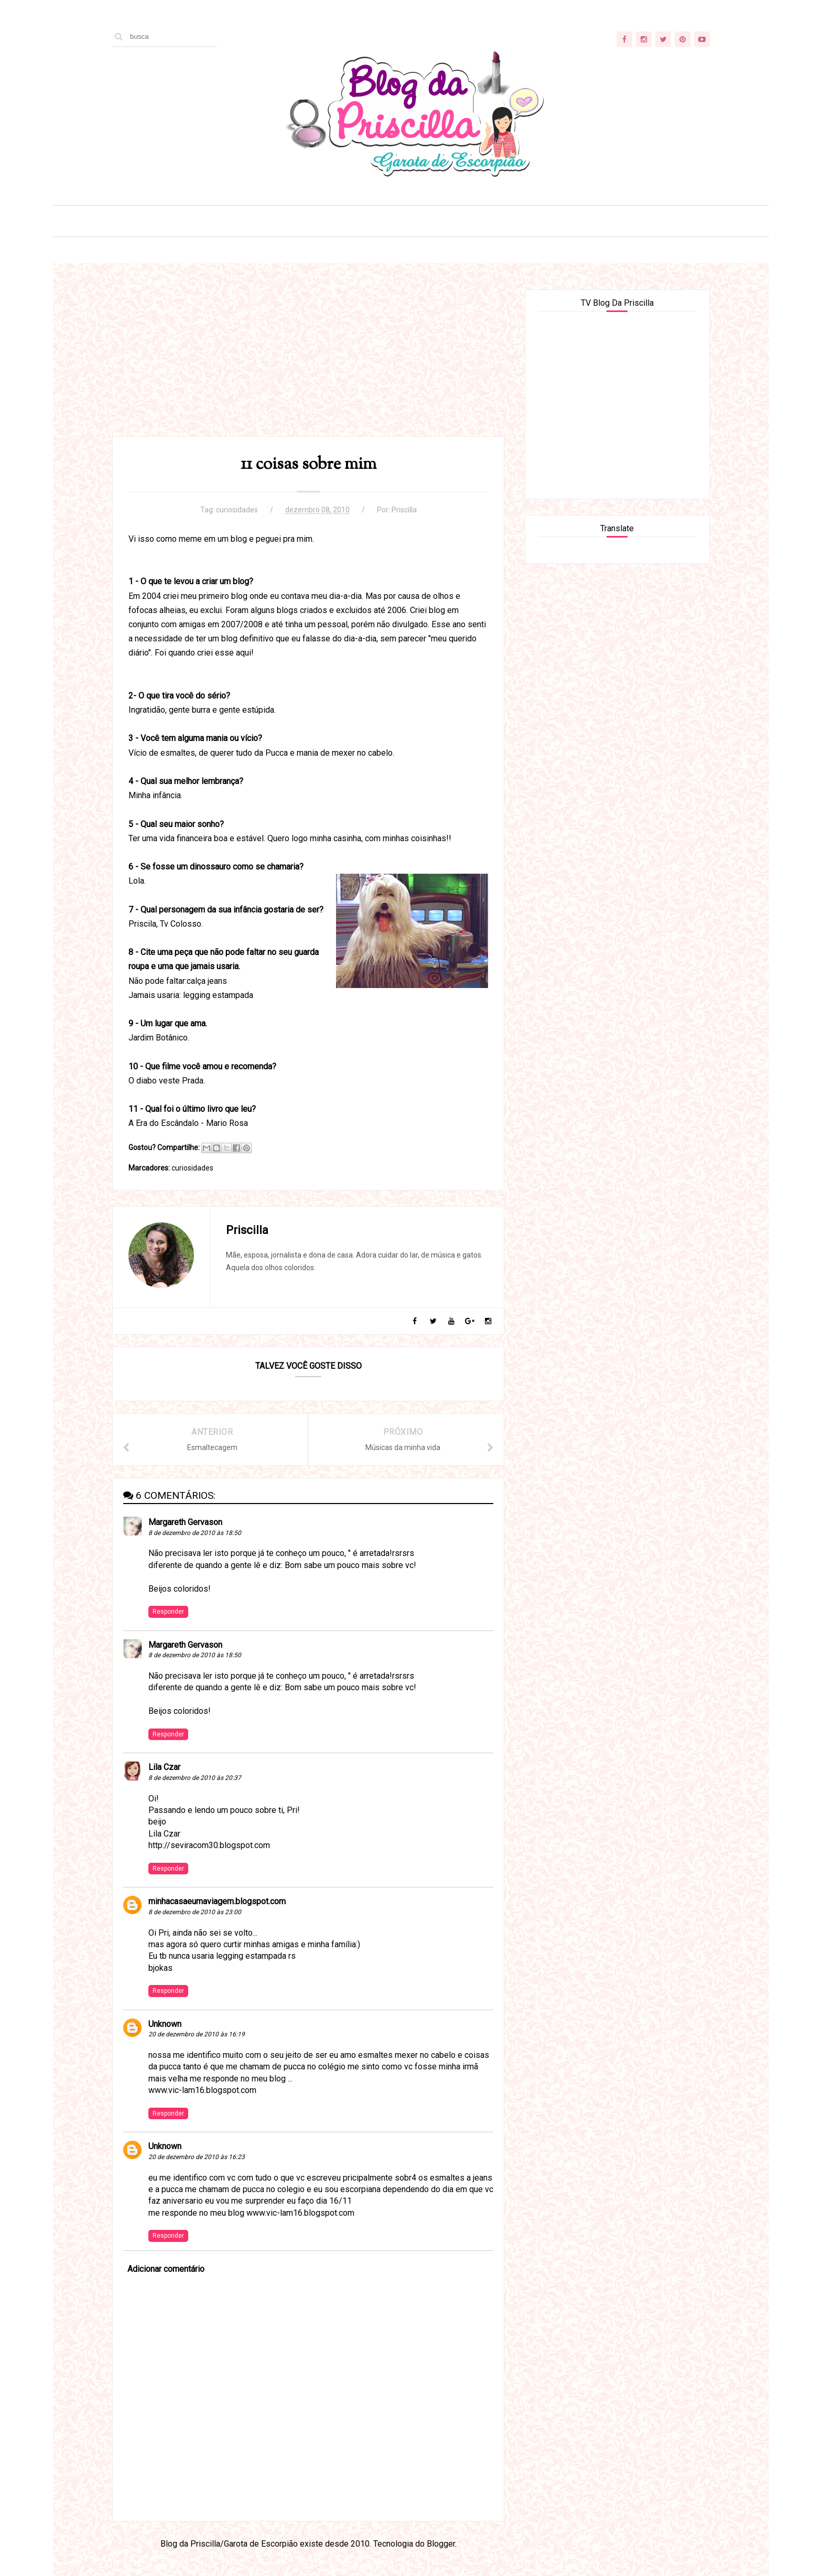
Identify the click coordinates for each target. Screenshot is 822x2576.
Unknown (164, 2024)
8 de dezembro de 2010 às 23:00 (194, 1912)
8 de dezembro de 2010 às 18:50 (194, 1533)
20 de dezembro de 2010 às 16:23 (196, 2157)
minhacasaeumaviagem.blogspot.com (217, 1901)
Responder (168, 1611)
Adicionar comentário (165, 2269)
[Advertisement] (308, 362)
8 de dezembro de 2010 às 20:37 (194, 1777)
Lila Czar (164, 1767)
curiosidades (237, 510)
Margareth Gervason (185, 1522)
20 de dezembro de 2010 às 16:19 (196, 2034)
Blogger (441, 2544)
